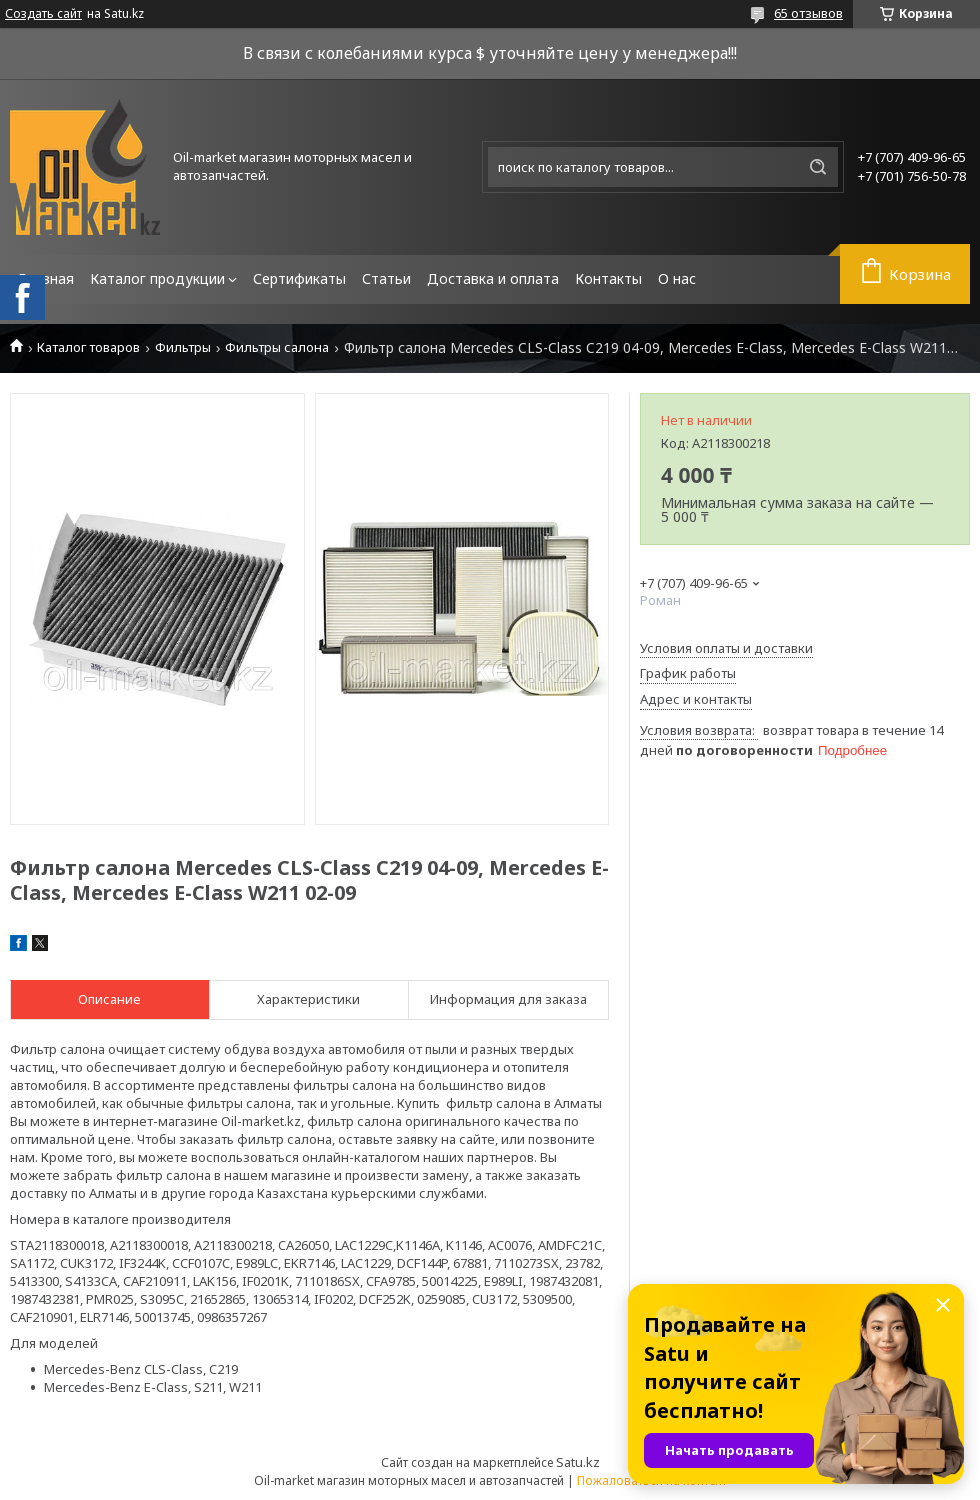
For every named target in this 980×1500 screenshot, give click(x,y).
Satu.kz (578, 1462)
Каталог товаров (88, 347)
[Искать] (818, 167)
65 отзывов (808, 13)
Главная (46, 278)
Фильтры (183, 347)
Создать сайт (43, 14)
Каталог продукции (157, 278)
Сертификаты (299, 278)
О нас (677, 278)
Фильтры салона (277, 347)
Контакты (608, 278)
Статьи (386, 278)
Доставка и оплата (493, 278)
